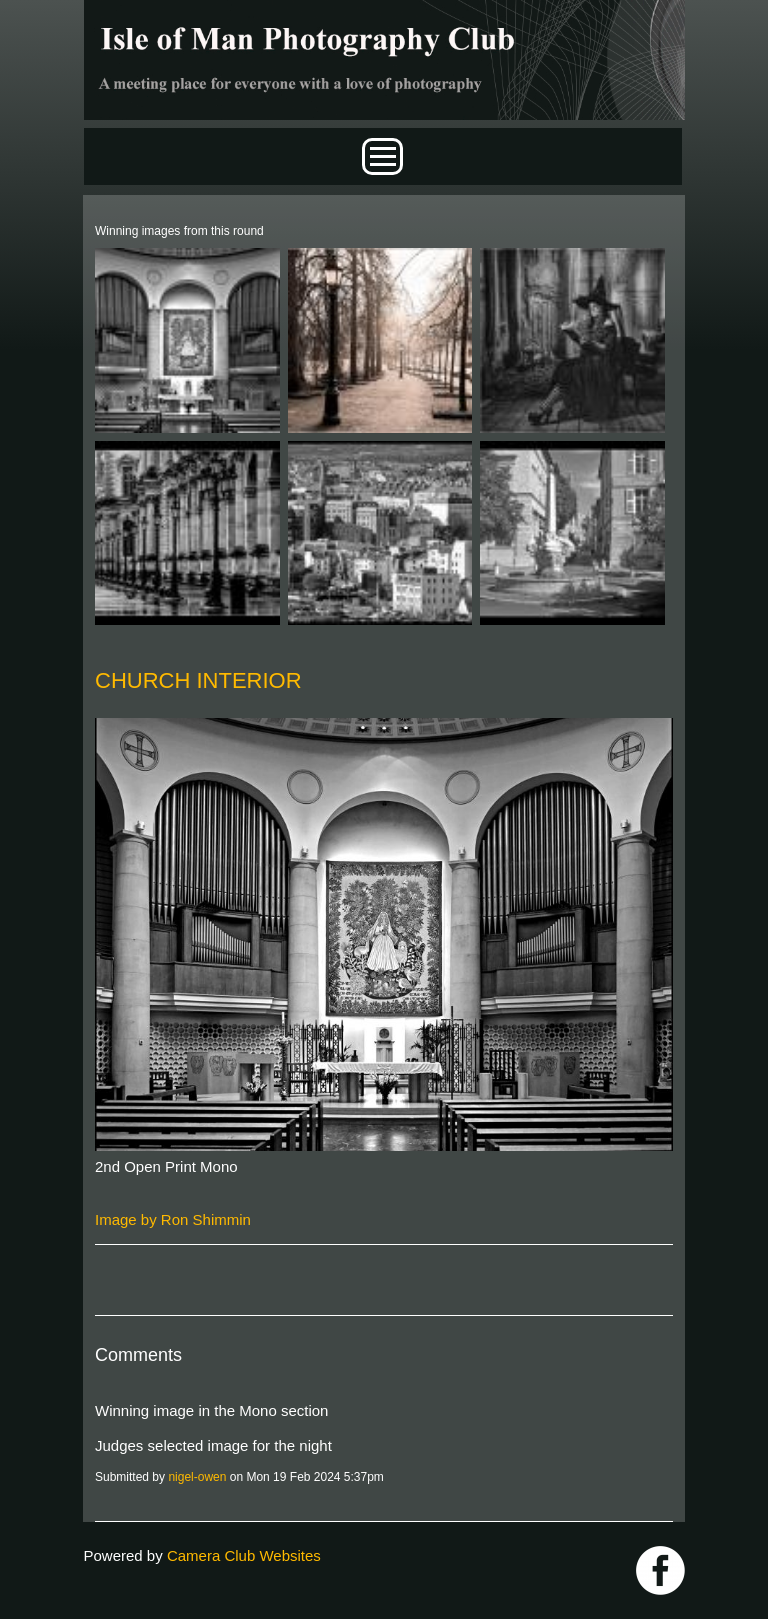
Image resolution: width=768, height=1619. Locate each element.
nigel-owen (197, 1477)
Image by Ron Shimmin (173, 1219)
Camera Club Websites (244, 1555)
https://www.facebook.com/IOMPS (660, 1570)
